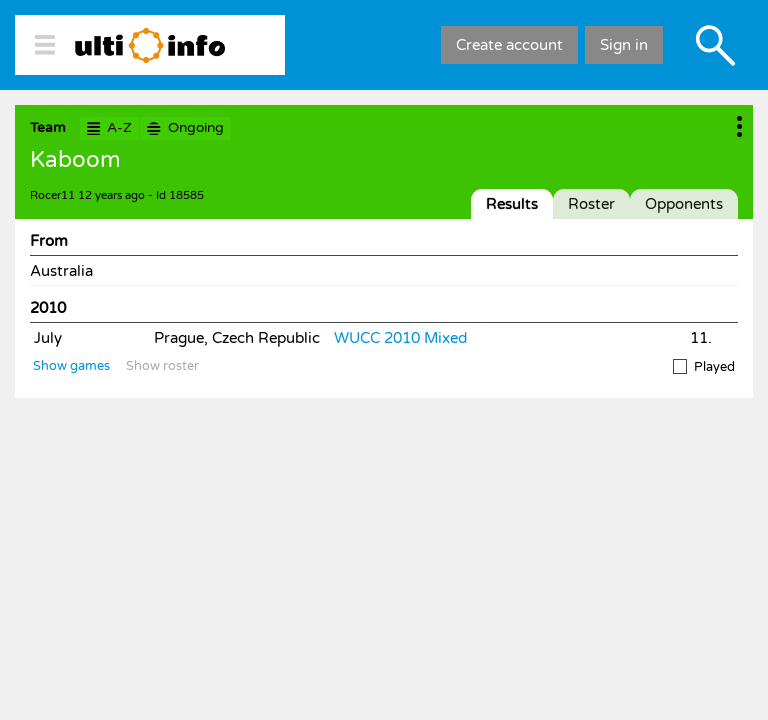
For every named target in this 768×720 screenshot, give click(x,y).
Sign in (624, 45)
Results (512, 204)
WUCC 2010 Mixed (400, 338)
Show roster (162, 366)
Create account (509, 45)
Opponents (684, 204)
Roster (591, 204)
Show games (71, 366)
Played (704, 367)
